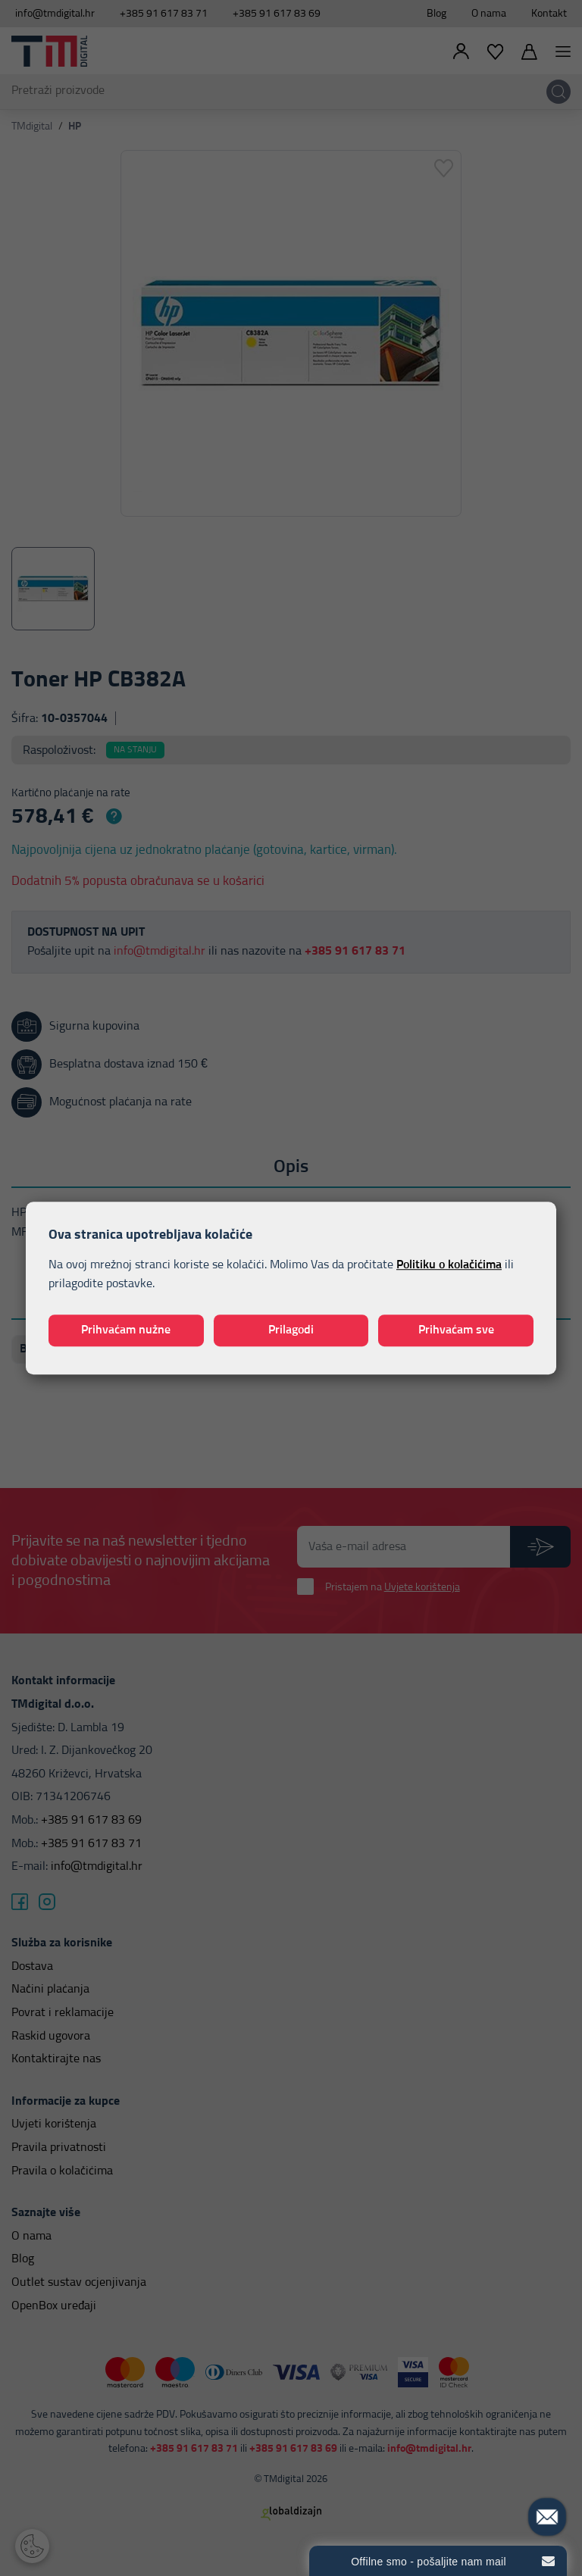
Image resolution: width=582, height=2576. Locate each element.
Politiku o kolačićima (449, 1264)
